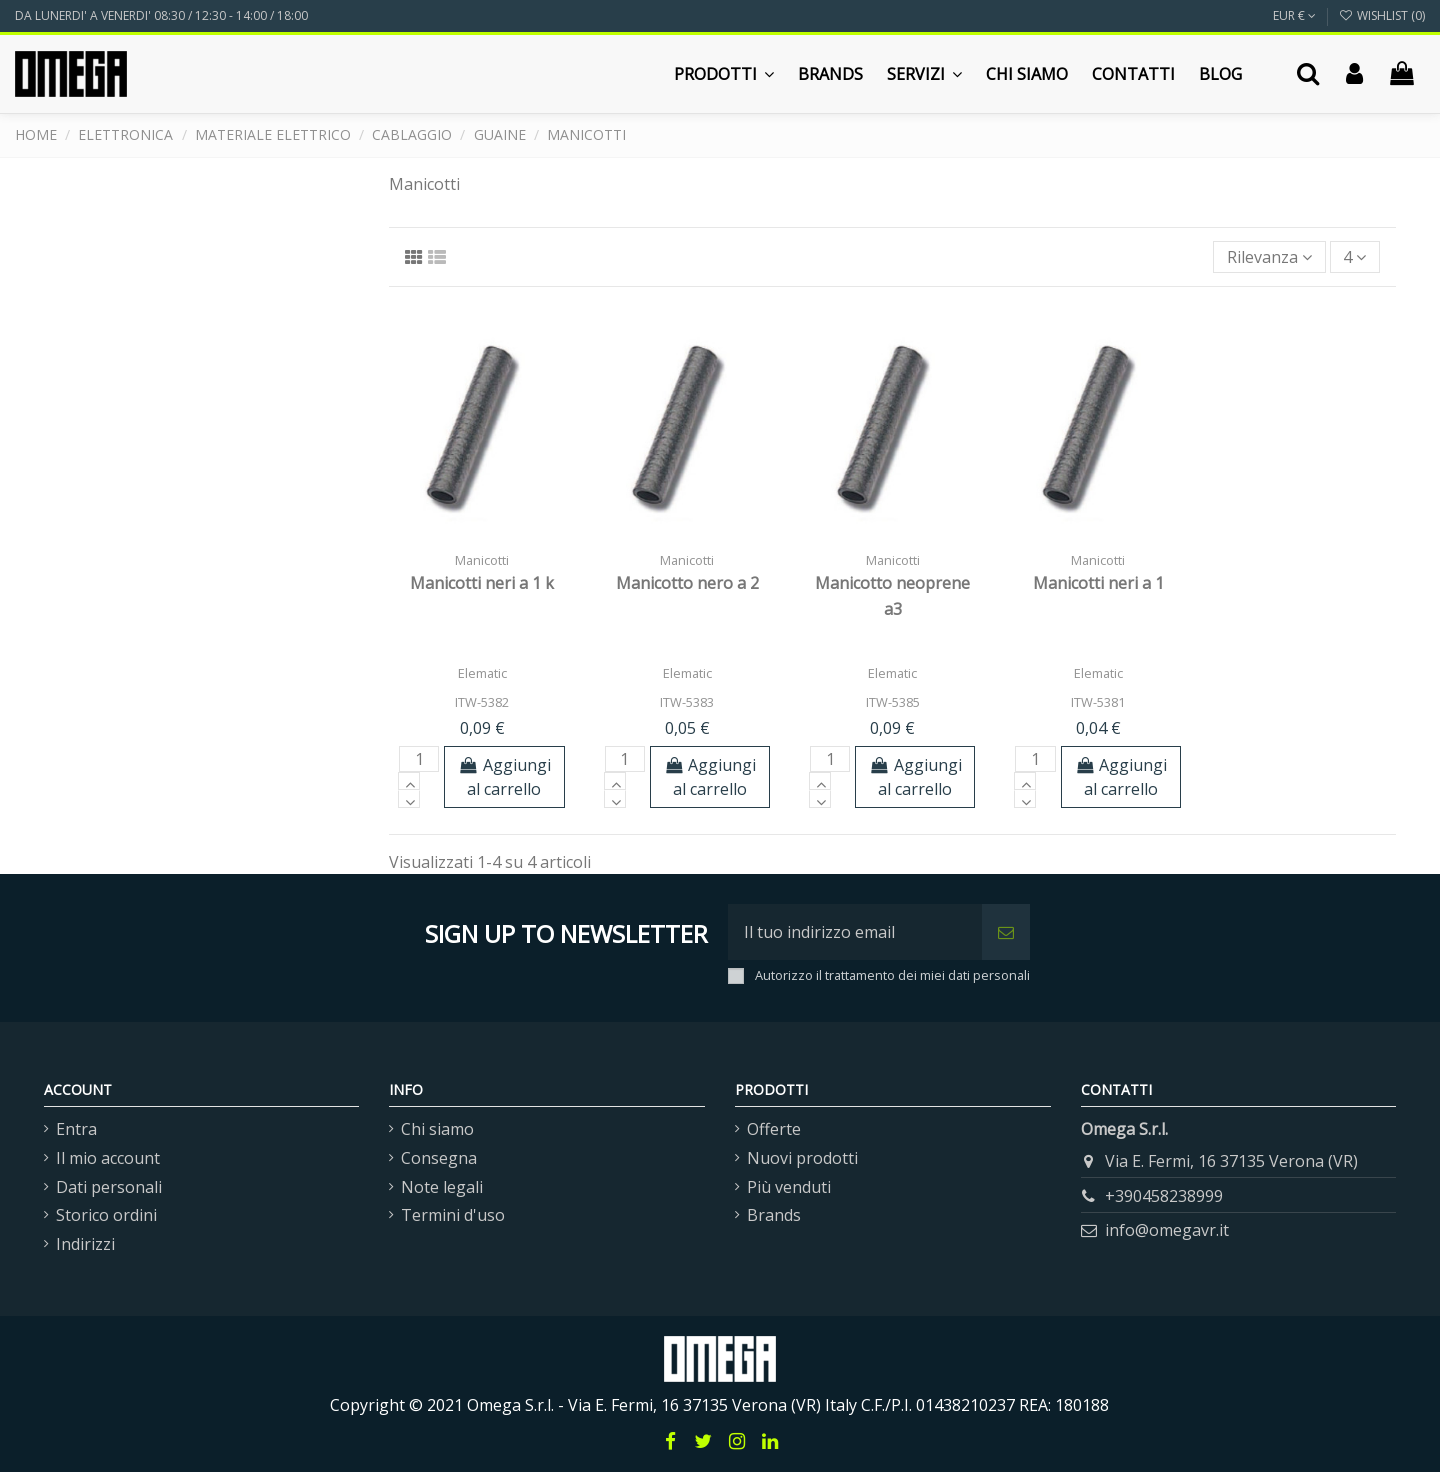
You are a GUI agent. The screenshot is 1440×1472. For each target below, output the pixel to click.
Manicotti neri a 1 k (482, 583)
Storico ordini (106, 1215)
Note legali (442, 1187)
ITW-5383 (687, 702)
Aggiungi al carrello (504, 777)
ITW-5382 (482, 702)
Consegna (439, 1158)
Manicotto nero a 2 (687, 583)
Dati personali (109, 1187)
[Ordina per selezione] (1269, 257)
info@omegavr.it (1167, 1230)
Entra (76, 1129)
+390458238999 (1164, 1196)
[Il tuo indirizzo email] (855, 932)
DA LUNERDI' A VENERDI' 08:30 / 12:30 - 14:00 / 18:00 (161, 15)
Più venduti (789, 1187)
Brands (774, 1215)
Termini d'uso (453, 1215)
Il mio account (108, 1158)
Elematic (482, 673)
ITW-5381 (1098, 702)
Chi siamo (437, 1129)
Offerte (774, 1129)
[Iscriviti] (1006, 932)
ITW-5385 (893, 702)
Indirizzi (85, 1244)
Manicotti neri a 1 (1098, 583)
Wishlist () (1382, 15)
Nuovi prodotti (802, 1158)
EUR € (1294, 15)
